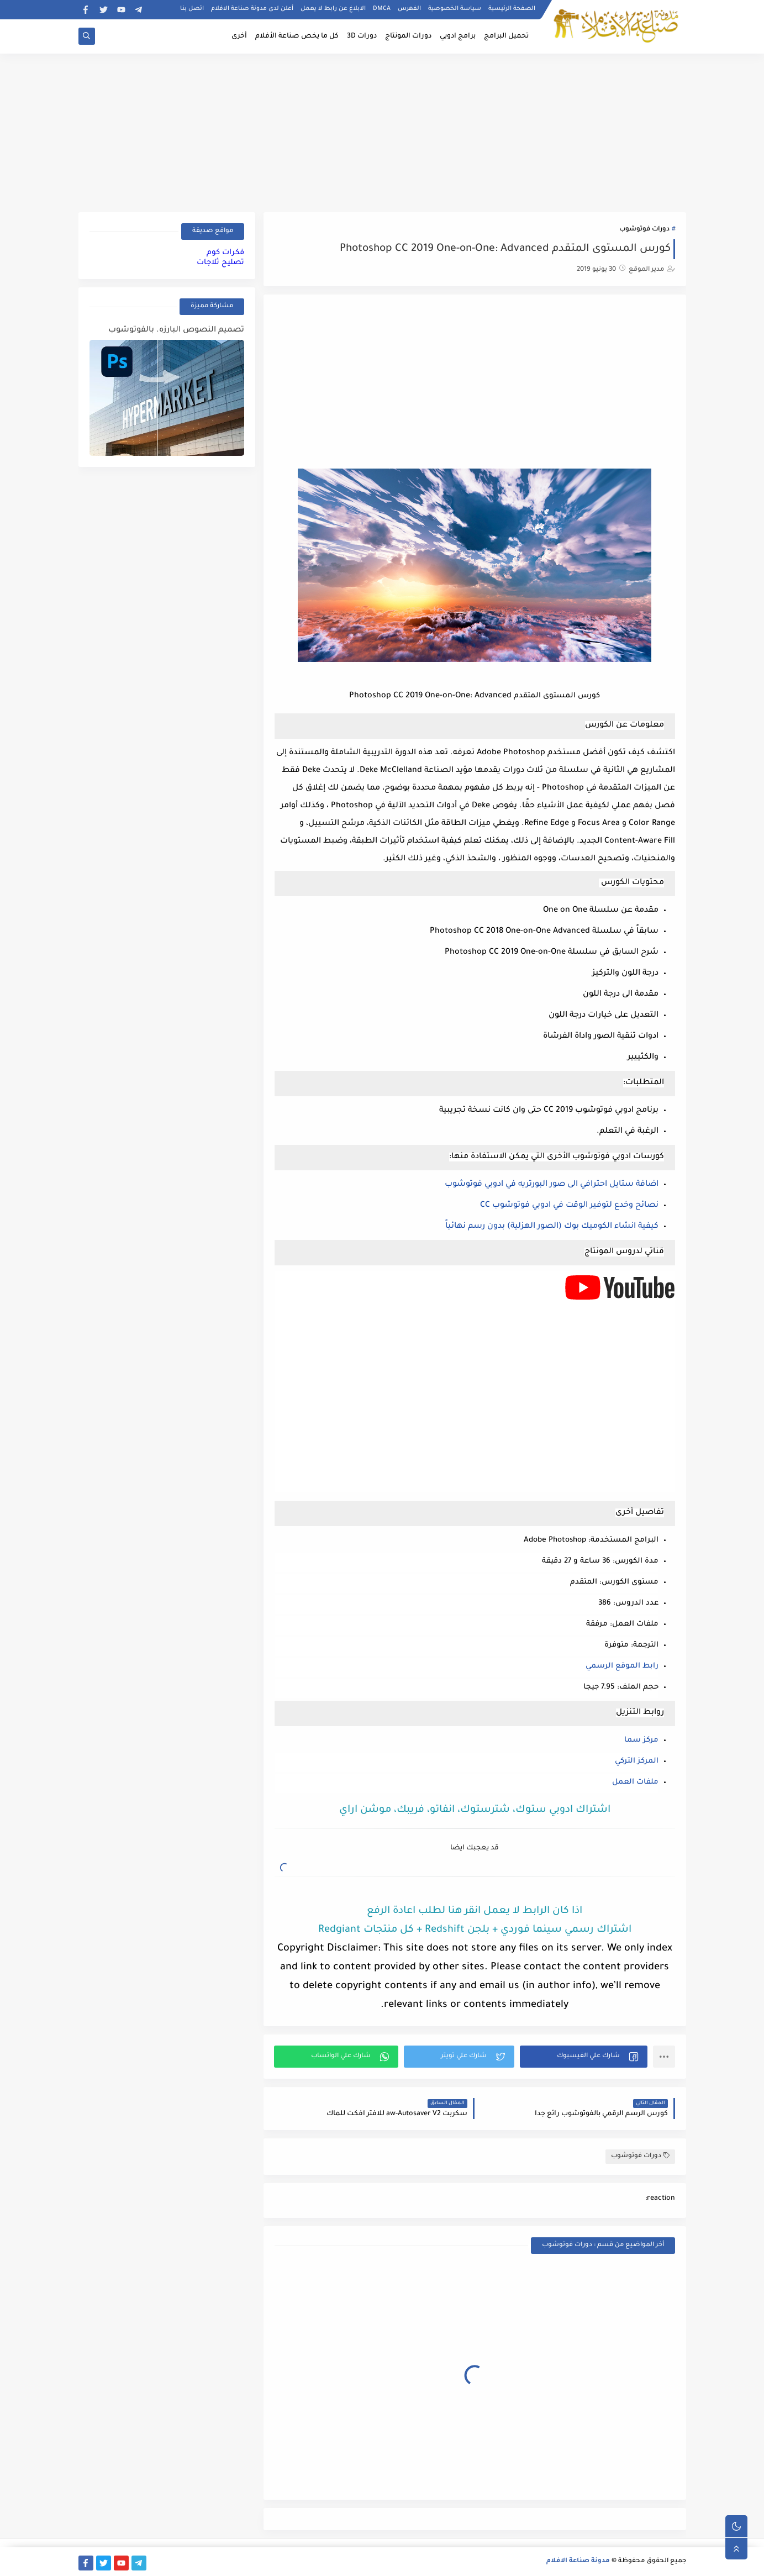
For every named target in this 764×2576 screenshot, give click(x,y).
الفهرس (409, 9)
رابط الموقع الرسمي (622, 1666)
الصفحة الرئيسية (511, 9)
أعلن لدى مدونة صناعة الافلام (252, 9)
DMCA (382, 9)
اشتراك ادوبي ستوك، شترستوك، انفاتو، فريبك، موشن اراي (474, 1810)
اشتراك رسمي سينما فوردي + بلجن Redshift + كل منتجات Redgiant (474, 1930)
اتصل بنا (192, 9)
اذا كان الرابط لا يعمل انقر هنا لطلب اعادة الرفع (474, 1911)
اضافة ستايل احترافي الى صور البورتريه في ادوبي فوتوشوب (551, 1184)
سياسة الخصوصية (454, 9)
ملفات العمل (635, 1782)
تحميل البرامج (506, 36)
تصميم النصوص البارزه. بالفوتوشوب (176, 330)
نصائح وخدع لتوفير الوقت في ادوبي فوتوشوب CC (569, 1205)
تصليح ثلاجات (220, 263)
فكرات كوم (225, 253)
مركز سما (641, 1740)
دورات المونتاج (408, 36)
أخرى (239, 36)
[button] (583, 2057)
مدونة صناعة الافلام (578, 2561)
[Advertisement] (382, 131)
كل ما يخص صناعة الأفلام (297, 36)
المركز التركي (636, 1761)
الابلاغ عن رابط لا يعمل (333, 9)
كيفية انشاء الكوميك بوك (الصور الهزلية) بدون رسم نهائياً (551, 1226)
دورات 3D (362, 36)
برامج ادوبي (458, 36)
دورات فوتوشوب (644, 229)
